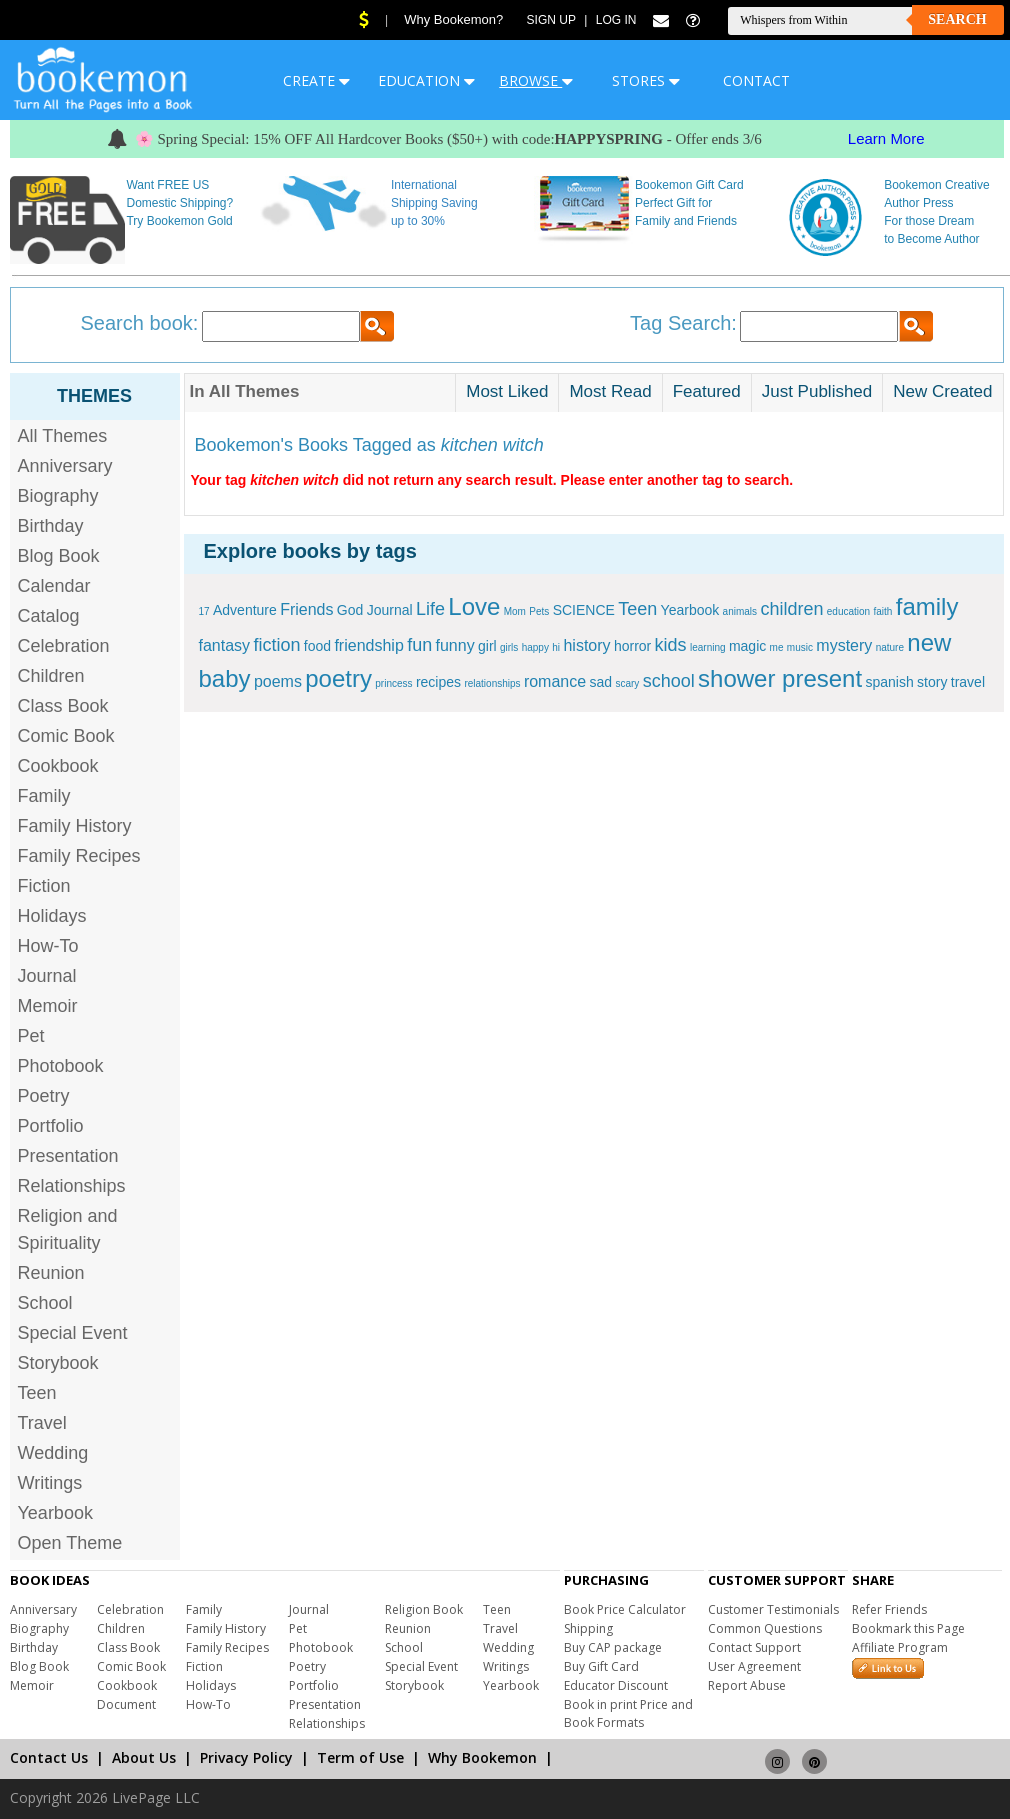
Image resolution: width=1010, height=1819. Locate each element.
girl (487, 646)
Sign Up (551, 20)
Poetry (44, 1096)
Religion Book (424, 1609)
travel (968, 682)
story (932, 682)
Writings (50, 1483)
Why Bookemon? (453, 19)
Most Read (610, 391)
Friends (306, 609)
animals (740, 611)
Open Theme (70, 1543)
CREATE (316, 80)
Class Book (63, 706)
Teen (37, 1393)
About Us (144, 1757)
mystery (844, 645)
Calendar (54, 586)
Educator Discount (616, 1685)
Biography (58, 496)
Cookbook (58, 766)
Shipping (588, 1628)
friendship (368, 645)
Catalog (49, 616)
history (586, 645)
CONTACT (756, 80)
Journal (47, 976)
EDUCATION (426, 80)
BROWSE (536, 80)
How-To (48, 946)
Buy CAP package (613, 1647)
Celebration (64, 646)
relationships (492, 683)
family (927, 606)
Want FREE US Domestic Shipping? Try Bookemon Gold (179, 203)
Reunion (51, 1273)
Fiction (44, 886)
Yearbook (55, 1513)
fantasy (225, 645)
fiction (276, 645)
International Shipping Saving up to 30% (434, 203)
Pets (539, 611)
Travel (42, 1423)
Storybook (58, 1363)
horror (632, 646)
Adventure (245, 610)
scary (627, 683)
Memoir (48, 1006)
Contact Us (49, 1757)
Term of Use (360, 1757)
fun (419, 645)
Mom (515, 611)
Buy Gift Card (601, 1666)
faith (883, 611)
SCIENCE (584, 610)
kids (671, 645)
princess (393, 683)
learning (708, 647)
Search (957, 19)
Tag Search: (683, 323)
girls (509, 647)
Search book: (140, 323)
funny (455, 645)
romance (555, 681)
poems (278, 681)
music (800, 647)
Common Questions (765, 1628)
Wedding (53, 1453)
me (777, 647)
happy (535, 647)
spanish (889, 682)
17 (204, 611)
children (791, 609)
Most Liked (507, 391)
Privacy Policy (246, 1757)
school (669, 681)
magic (747, 646)
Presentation (68, 1156)
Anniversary (65, 466)
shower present (780, 678)
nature (890, 647)
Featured (707, 391)
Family (44, 796)
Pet (31, 1036)
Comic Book (66, 736)
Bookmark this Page (908, 1628)
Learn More (886, 138)
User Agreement (754, 1666)
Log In (616, 20)
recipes (438, 682)
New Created (942, 391)
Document (126, 1704)
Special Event (73, 1333)
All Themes (63, 436)
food (317, 646)
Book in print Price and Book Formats (628, 1713)
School (45, 1303)
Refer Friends (889, 1609)
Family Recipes (79, 856)
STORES (646, 80)
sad (600, 682)
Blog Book (59, 556)
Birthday (51, 526)
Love (474, 606)
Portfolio (51, 1126)
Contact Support (754, 1647)
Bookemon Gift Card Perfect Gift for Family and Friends (689, 203)
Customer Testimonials (773, 1609)
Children (51, 676)
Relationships (72, 1186)
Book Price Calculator (625, 1609)
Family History (75, 826)
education (848, 611)
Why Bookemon (482, 1757)
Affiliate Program (900, 1647)
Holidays (52, 916)
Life (430, 609)
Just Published (817, 391)
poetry (338, 678)
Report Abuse (747, 1685)
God (350, 610)
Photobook (61, 1066)
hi (556, 647)
